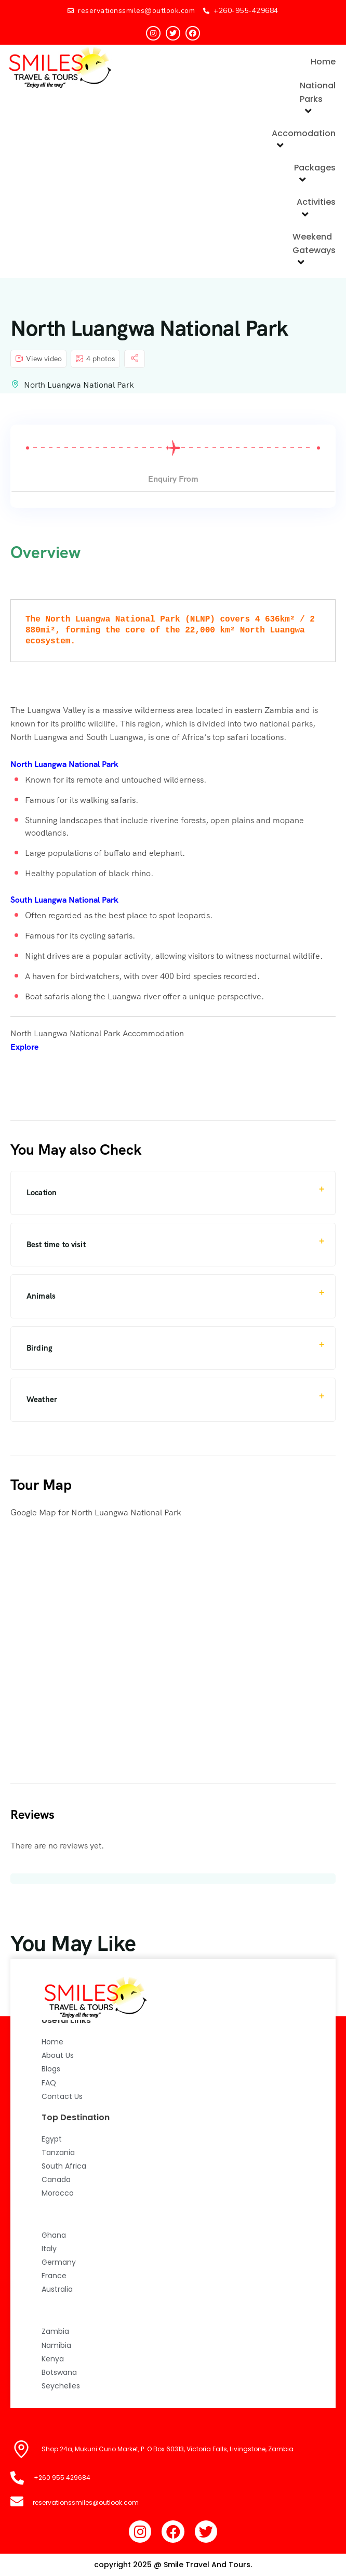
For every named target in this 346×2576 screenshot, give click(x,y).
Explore (24, 1046)
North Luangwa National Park (79, 384)
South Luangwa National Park (64, 899)
